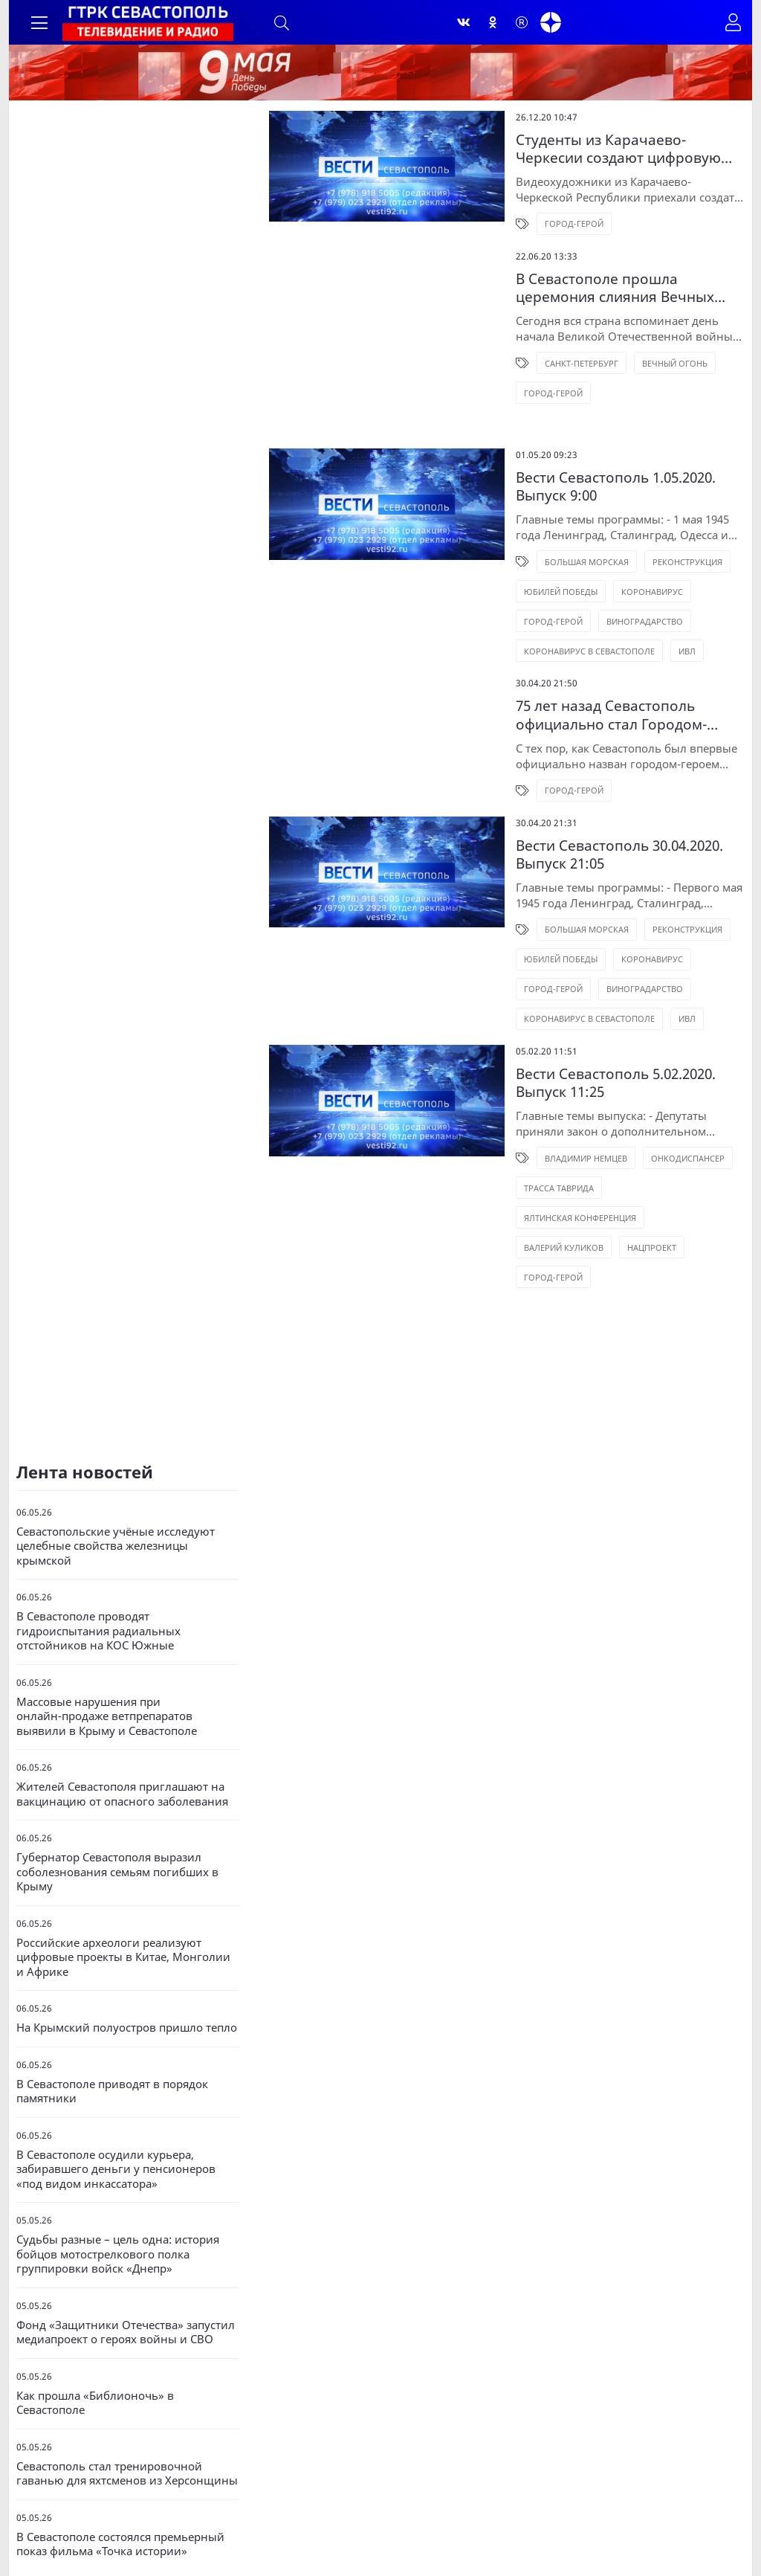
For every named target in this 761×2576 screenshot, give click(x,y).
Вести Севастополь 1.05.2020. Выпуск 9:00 (593, 453)
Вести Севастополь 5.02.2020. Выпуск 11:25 (597, 1034)
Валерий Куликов (499, 1159)
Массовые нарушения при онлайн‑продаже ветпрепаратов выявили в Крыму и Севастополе (106, 1659)
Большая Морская (522, 520)
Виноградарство (497, 579)
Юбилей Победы (496, 550)
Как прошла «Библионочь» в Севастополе (95, 2346)
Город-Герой (671, 550)
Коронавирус (587, 550)
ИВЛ (467, 609)
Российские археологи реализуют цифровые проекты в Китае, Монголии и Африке (123, 1900)
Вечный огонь (610, 368)
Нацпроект (587, 1159)
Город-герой (509, 228)
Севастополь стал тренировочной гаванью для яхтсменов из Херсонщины (127, 2417)
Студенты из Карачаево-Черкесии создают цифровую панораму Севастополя (569, 153)
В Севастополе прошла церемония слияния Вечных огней (573, 292)
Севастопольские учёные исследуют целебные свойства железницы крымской (115, 1489)
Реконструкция (623, 520)
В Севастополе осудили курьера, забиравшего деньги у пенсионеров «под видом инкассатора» (116, 2112)
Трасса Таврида (494, 1130)
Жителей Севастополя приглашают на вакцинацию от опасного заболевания (122, 1737)
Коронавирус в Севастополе (625, 579)
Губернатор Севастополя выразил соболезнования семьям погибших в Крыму (117, 1815)
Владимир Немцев (521, 1100)
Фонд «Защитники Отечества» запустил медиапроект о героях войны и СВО (125, 2275)
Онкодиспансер (623, 1100)
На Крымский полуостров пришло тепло (126, 1971)
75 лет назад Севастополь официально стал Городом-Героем (586, 673)
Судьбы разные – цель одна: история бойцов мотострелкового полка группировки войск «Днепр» (117, 2197)
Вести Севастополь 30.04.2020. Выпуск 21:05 (582, 813)
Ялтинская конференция (609, 1130)
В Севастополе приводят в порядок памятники (112, 2034)
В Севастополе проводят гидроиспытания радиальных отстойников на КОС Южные (98, 1574)
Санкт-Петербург (517, 368)
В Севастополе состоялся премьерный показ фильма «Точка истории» (120, 2487)
